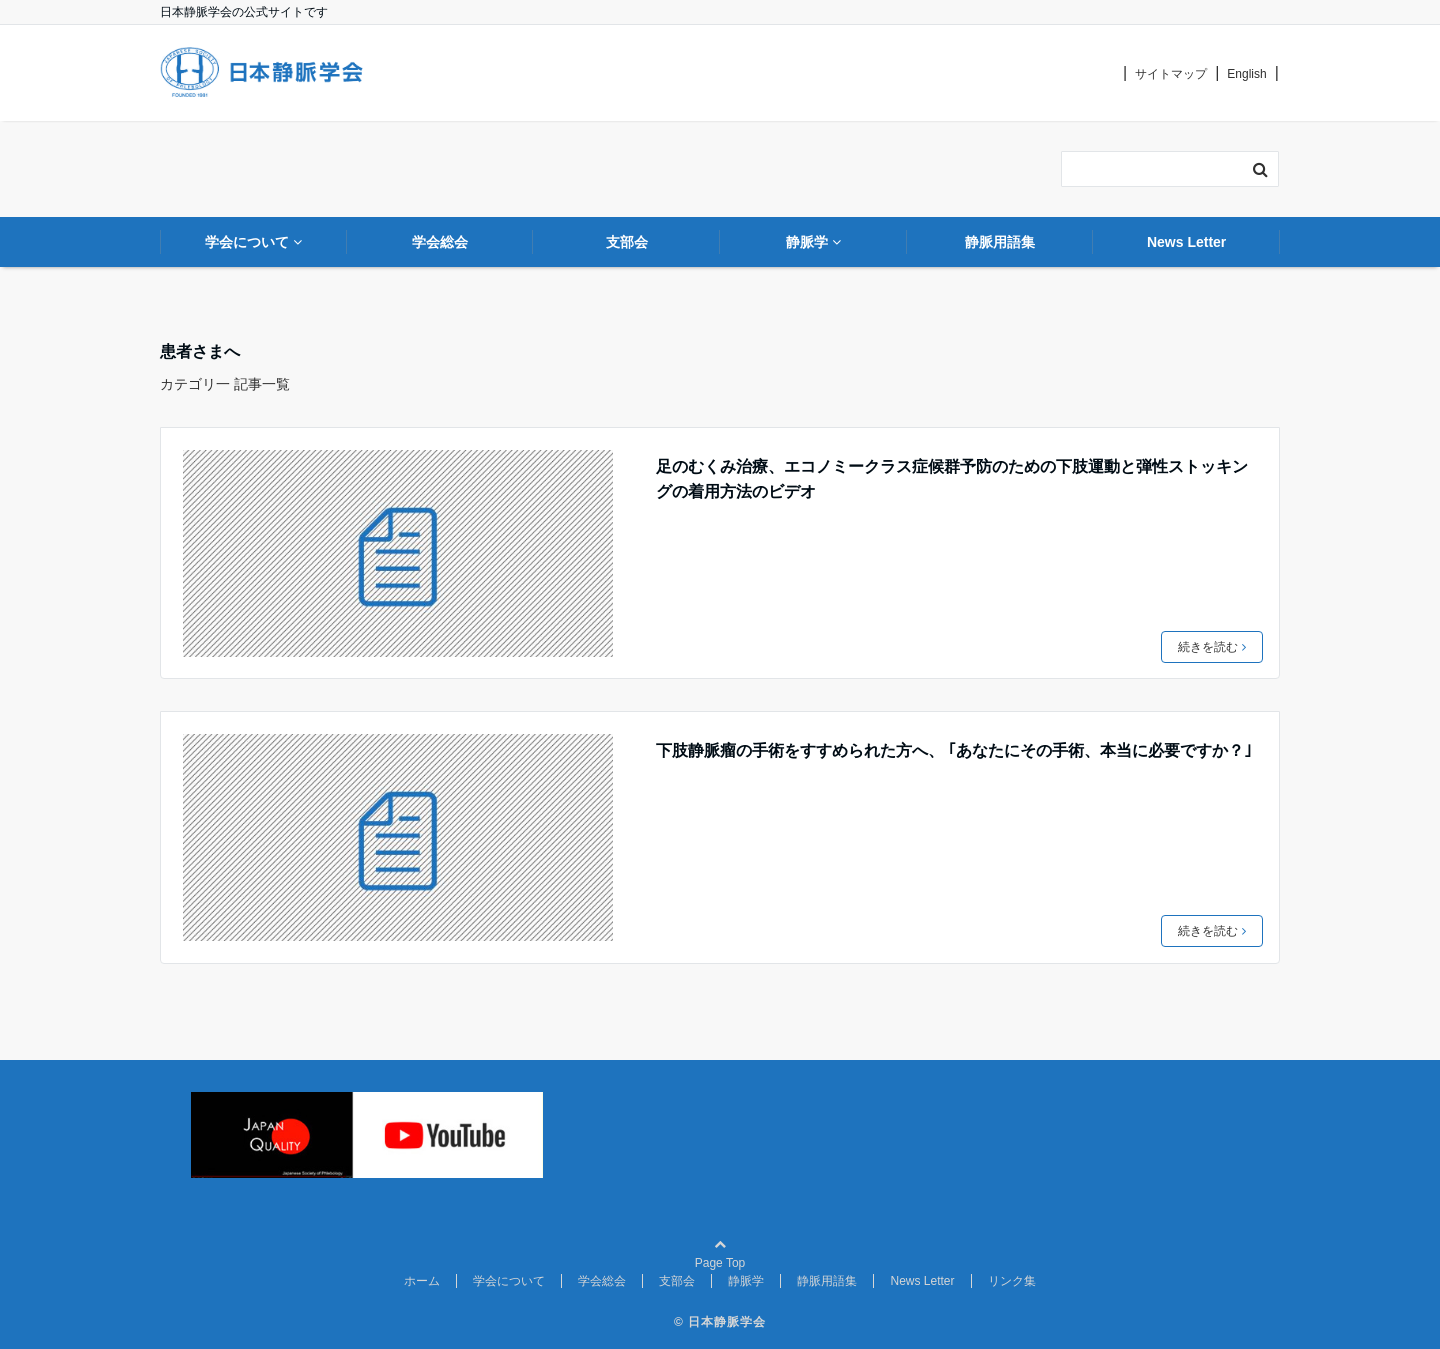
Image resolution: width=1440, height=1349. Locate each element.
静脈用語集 (827, 1281)
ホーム (422, 1281)
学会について (509, 1281)
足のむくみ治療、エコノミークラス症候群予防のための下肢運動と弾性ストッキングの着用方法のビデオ (952, 479)
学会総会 (602, 1281)
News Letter (922, 1281)
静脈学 (746, 1281)
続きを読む (1212, 647)
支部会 (677, 1281)
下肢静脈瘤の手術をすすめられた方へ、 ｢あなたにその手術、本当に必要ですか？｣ (954, 750)
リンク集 (1012, 1281)
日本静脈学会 (727, 1322)
